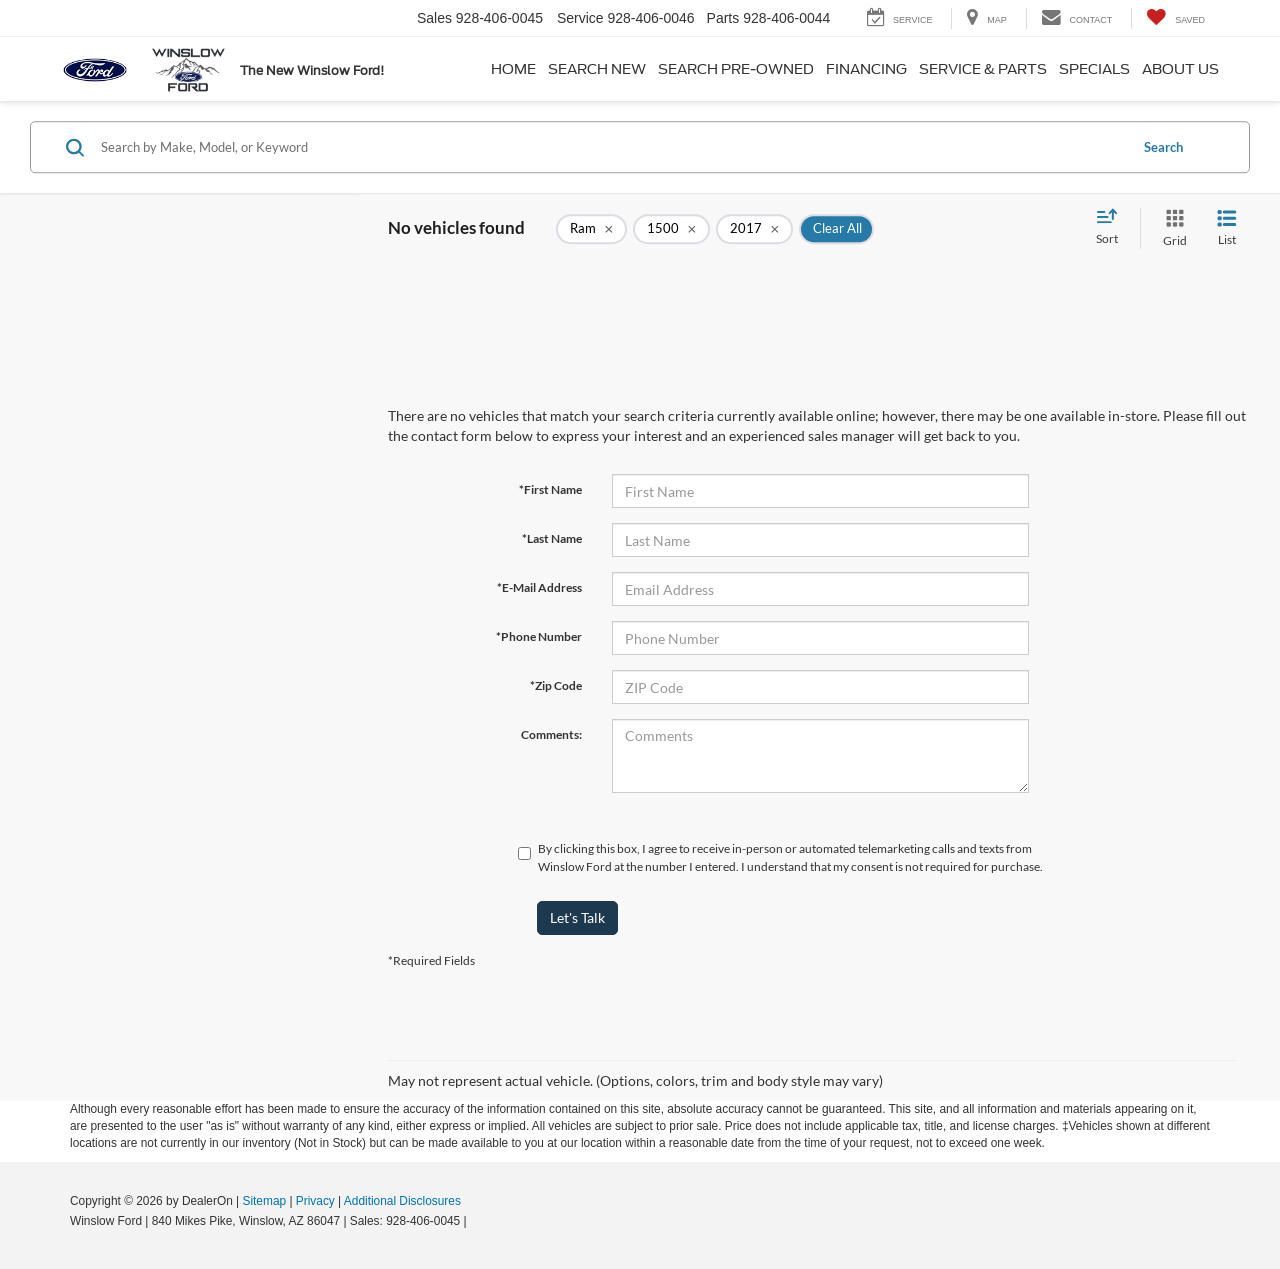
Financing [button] (866, 69)
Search (1163, 147)
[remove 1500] (671, 229)
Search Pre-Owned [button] (736, 69)
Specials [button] (1094, 69)
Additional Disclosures (402, 1201)
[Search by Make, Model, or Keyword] (611, 147)
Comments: (551, 734)
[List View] (1227, 228)
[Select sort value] (1113, 228)
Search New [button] (597, 69)
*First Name (550, 489)
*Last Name (552, 538)
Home (513, 69)
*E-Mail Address (539, 587)
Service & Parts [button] (983, 69)
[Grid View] (1171, 228)
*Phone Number (539, 636)
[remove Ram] (591, 229)
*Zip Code (556, 685)
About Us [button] (1180, 69)
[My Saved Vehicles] (1175, 18)
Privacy (315, 1201)
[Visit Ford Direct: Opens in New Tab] (475, 1221)
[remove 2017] (754, 229)
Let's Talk (577, 917)
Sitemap (264, 1201)
